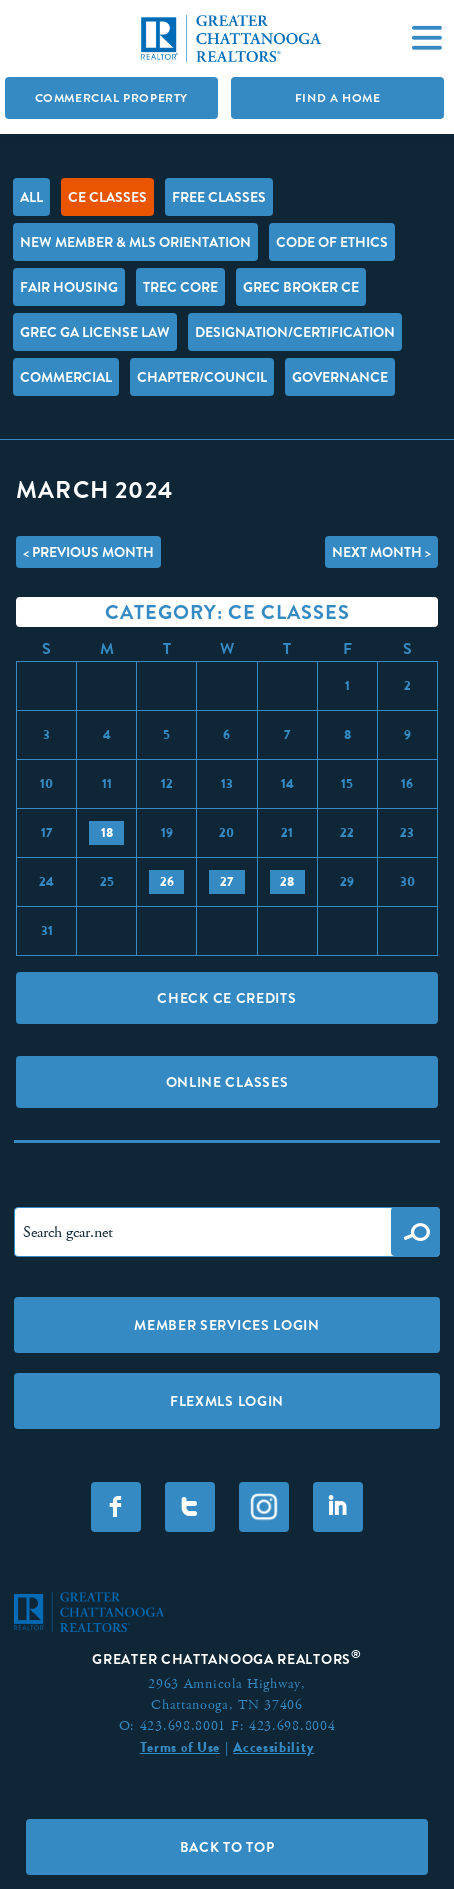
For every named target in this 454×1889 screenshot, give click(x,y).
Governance (340, 377)
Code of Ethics (332, 242)
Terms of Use (180, 1747)
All (31, 197)
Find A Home (338, 98)
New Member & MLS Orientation (135, 242)
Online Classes (227, 1082)
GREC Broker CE (301, 287)
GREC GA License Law (95, 332)
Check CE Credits (226, 998)
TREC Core (180, 287)
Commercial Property (111, 98)
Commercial (66, 377)
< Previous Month (88, 552)
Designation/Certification (295, 332)
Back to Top (227, 1847)
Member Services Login (227, 1325)
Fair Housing (69, 287)
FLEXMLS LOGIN (227, 1401)
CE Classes (107, 197)
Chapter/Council (202, 377)
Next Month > (381, 552)
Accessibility (273, 1747)
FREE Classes (219, 197)
